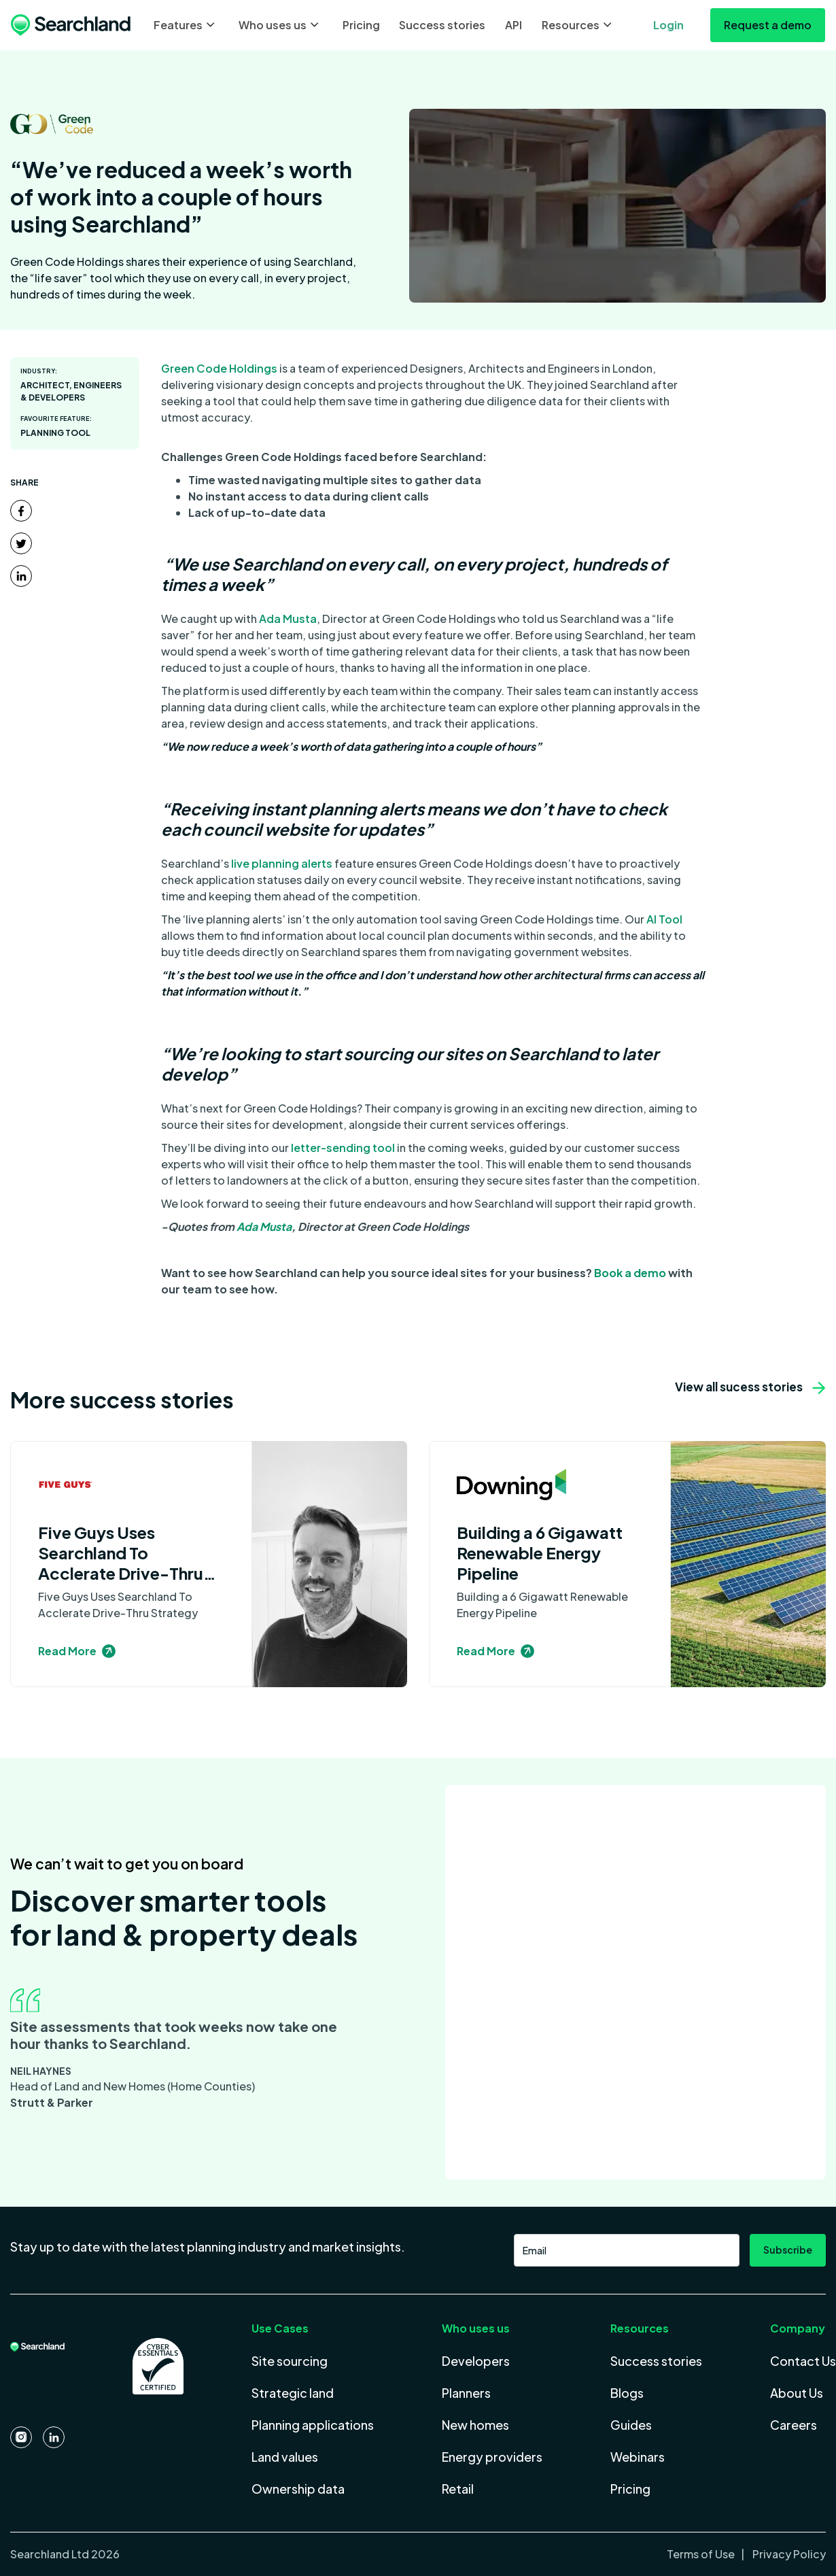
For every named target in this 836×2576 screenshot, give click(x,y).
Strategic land (292, 2393)
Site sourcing (289, 2361)
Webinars (637, 2456)
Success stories (442, 25)
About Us (796, 2393)
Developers (476, 2361)
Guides (631, 2425)
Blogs (627, 2393)
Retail (458, 2488)
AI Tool (664, 919)
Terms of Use (702, 2554)
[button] (186, 25)
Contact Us (803, 2361)
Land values (284, 2456)
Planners (466, 2393)
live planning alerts (281, 863)
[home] (70, 25)
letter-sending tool (343, 1147)
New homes (475, 2425)
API (513, 25)
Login (668, 25)
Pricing (361, 25)
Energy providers (492, 2456)
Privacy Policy (788, 2554)
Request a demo (768, 25)
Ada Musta (288, 618)
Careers (793, 2425)
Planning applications (312, 2425)
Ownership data (298, 2488)
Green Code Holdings (219, 368)
